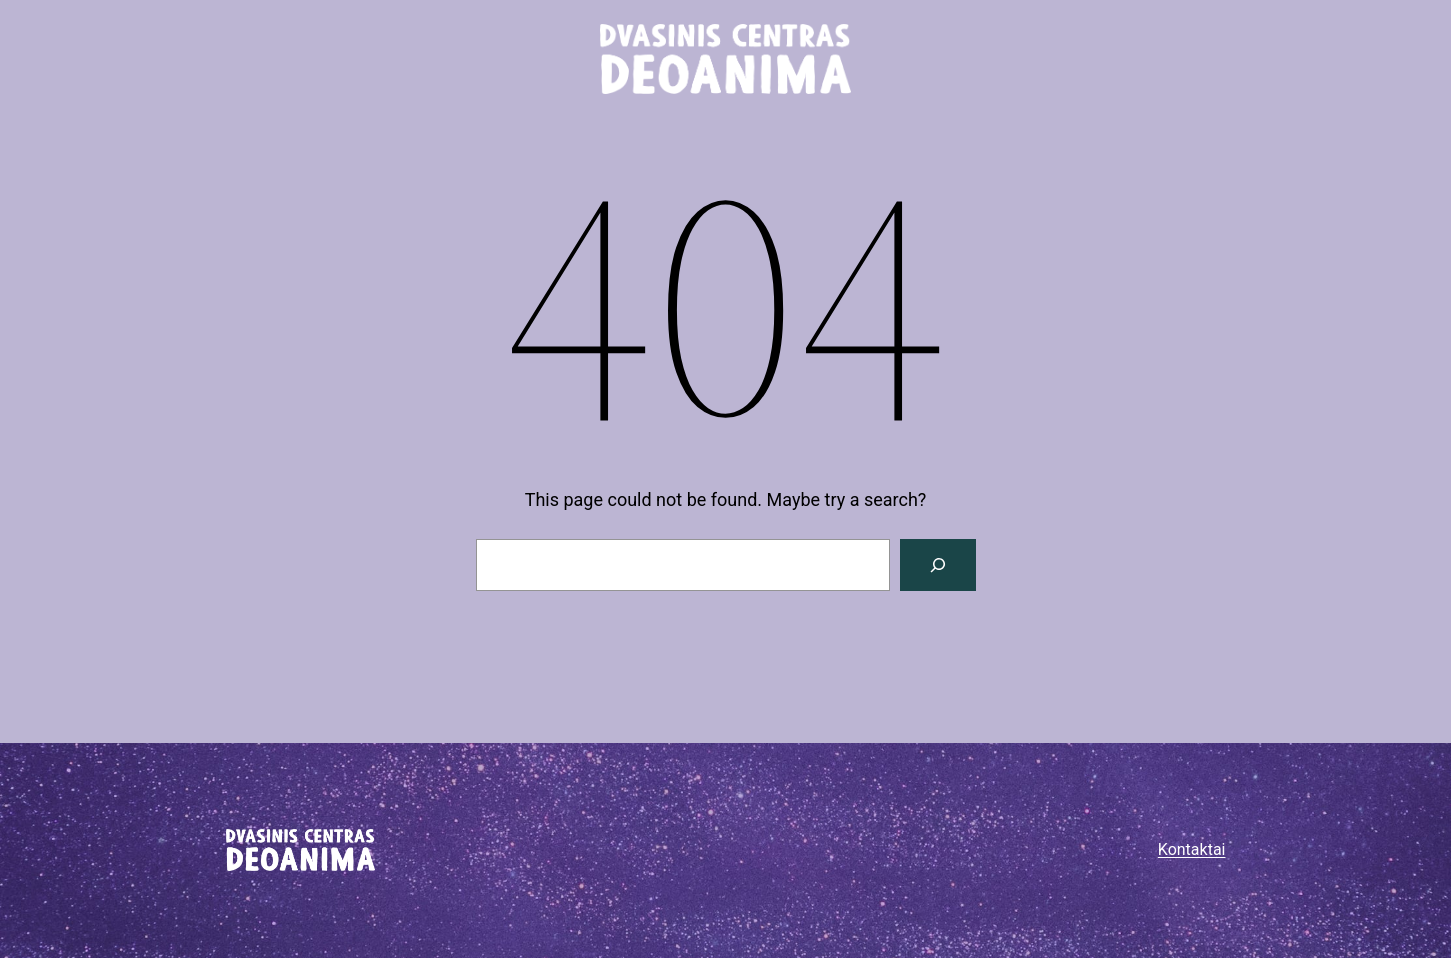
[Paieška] (938, 565)
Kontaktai (1192, 849)
